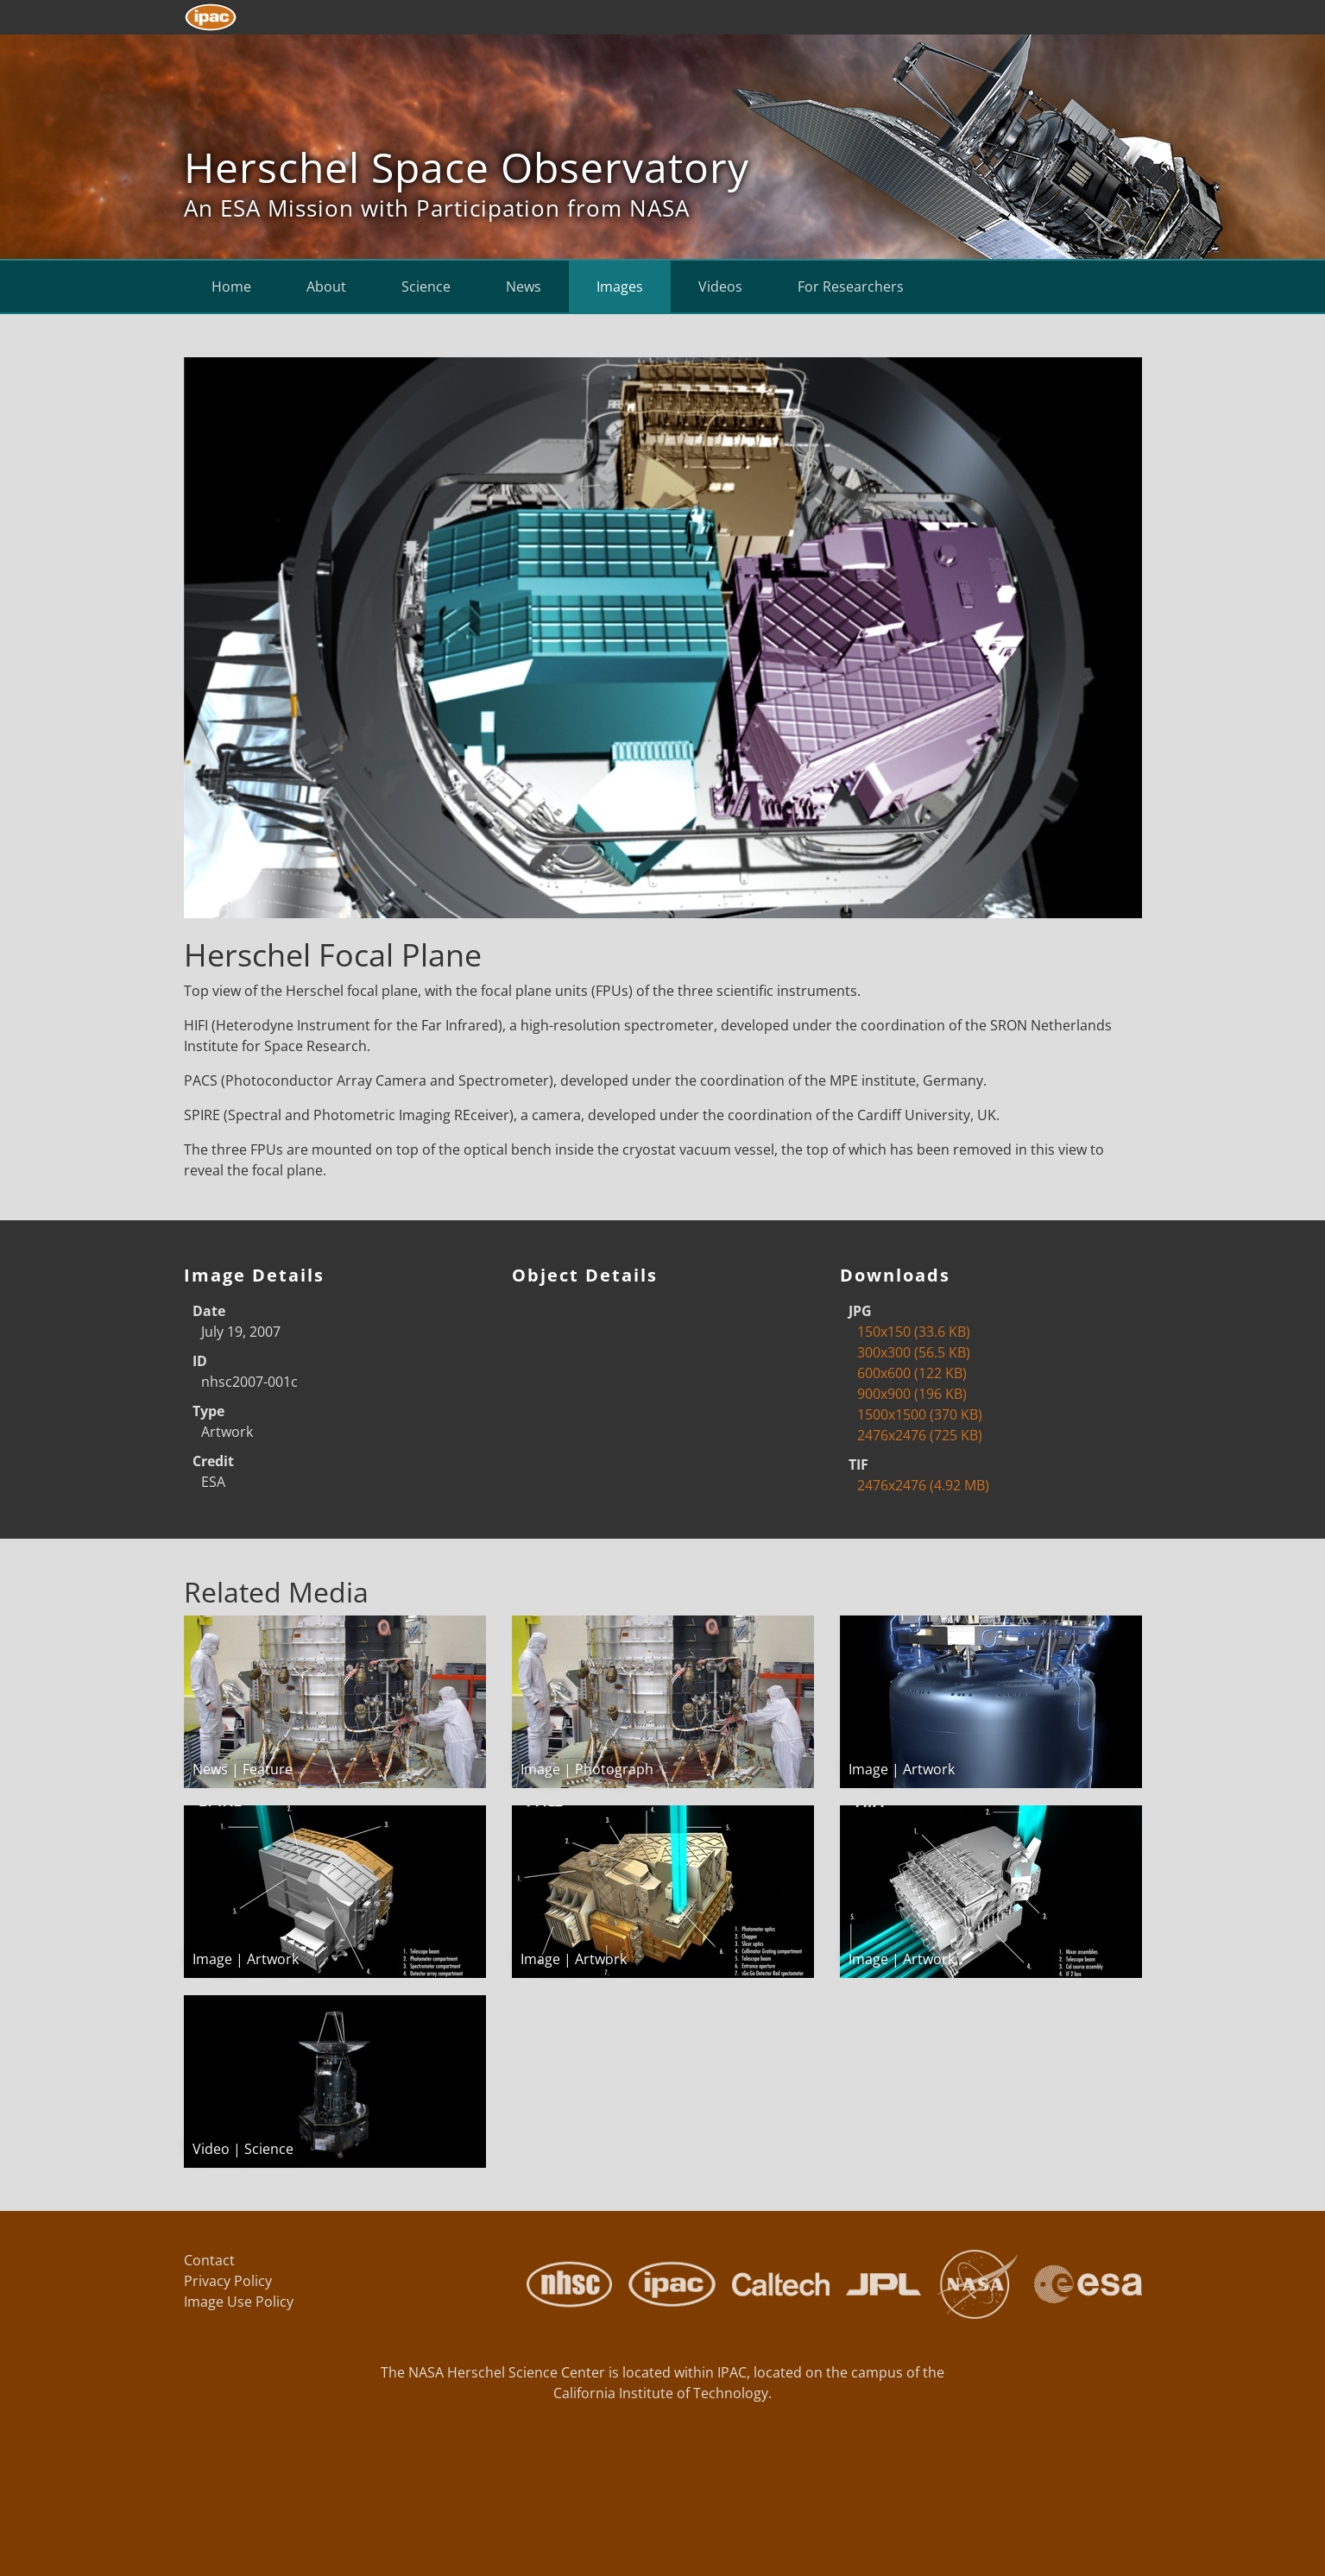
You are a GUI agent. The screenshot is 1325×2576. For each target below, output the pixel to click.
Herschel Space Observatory (466, 167)
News (523, 286)
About (326, 286)
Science (426, 286)
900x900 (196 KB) (912, 1393)
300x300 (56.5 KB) (913, 1352)
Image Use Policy (238, 2301)
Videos (720, 286)
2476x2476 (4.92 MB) (923, 1485)
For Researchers (851, 286)
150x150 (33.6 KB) (913, 1331)
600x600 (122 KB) (912, 1373)
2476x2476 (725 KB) (919, 1435)
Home (231, 286)
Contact (209, 2260)
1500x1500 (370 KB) (919, 1414)
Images (619, 286)
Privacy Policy (228, 2280)
